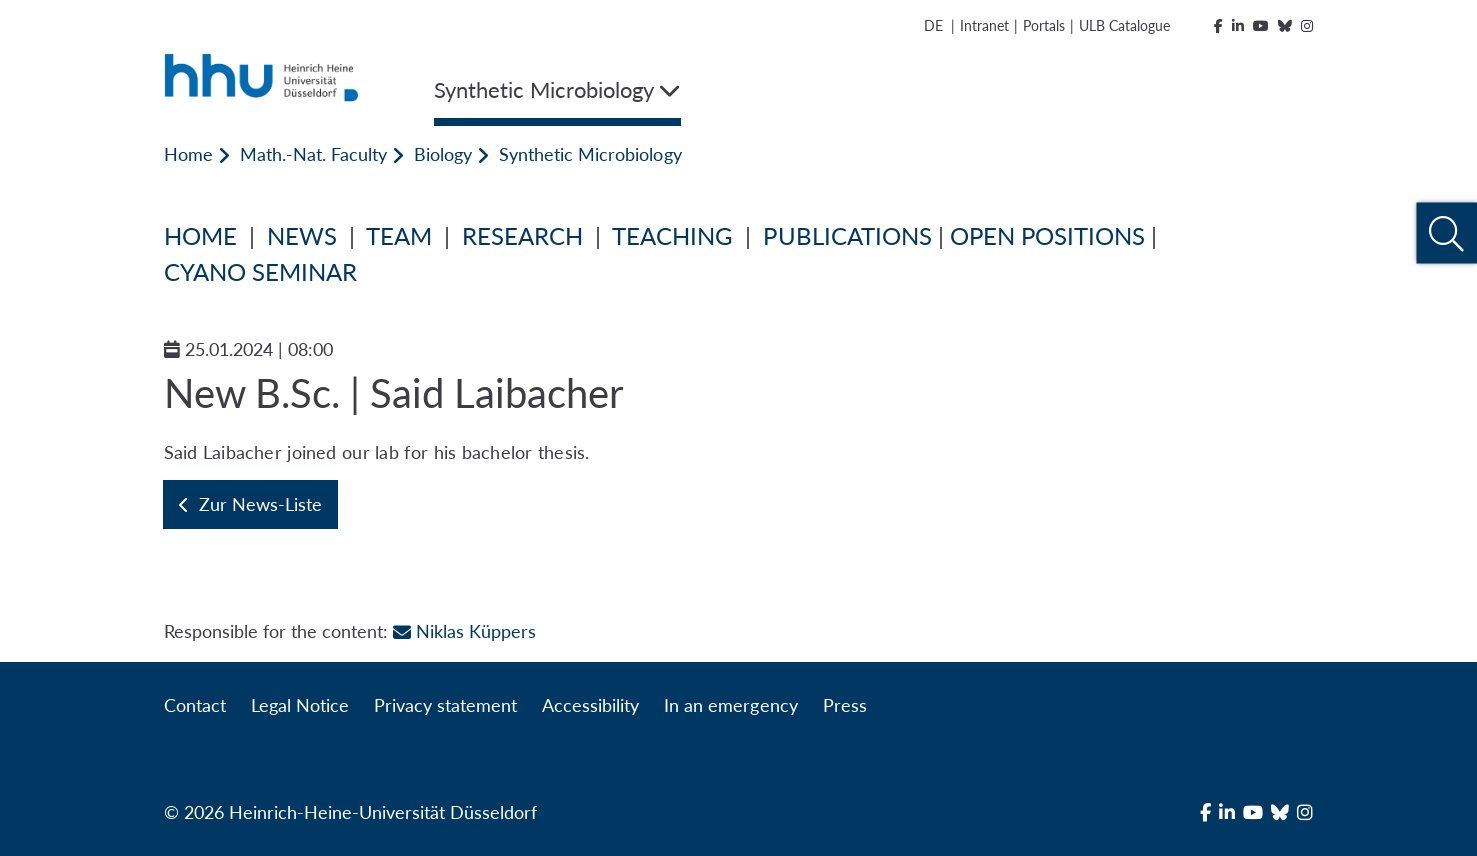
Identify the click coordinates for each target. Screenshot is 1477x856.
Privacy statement (445, 705)
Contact (195, 705)
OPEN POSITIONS (1047, 235)
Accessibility (590, 705)
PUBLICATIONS (847, 235)
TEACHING (672, 235)
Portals (1044, 25)
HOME (200, 235)
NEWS (302, 235)
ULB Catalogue (1124, 25)
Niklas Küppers (464, 631)
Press (845, 705)
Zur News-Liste (250, 504)
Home (188, 154)
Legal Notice (300, 705)
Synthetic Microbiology (590, 154)
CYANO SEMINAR (260, 271)
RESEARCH (522, 235)
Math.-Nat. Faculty (313, 154)
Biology (443, 154)
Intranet (984, 25)
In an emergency (730, 705)
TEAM (399, 235)
